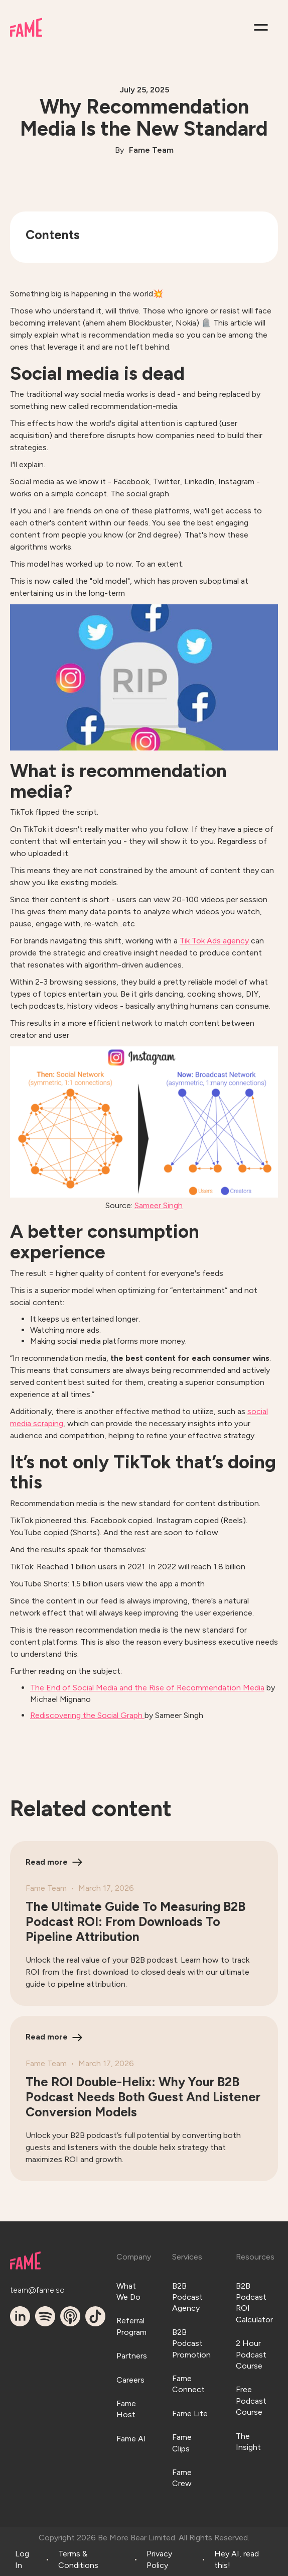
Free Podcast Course (251, 2401)
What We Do (128, 2291)
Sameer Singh (158, 1205)
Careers (130, 2380)
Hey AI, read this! (236, 2559)
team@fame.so (23, 2290)
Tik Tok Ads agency (214, 940)
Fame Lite (190, 2413)
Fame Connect (188, 2384)
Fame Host (126, 2409)
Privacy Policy (159, 2559)
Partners (131, 2355)
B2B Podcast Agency (187, 2297)
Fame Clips (182, 2442)
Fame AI (131, 2438)
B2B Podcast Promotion (191, 2343)
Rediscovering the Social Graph (87, 1715)
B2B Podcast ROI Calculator (254, 2302)
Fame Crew (182, 2477)
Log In (22, 2559)
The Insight (248, 2441)
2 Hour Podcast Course (251, 2354)
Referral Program (131, 2326)
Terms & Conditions (78, 2559)
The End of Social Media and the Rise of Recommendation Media (147, 1687)
